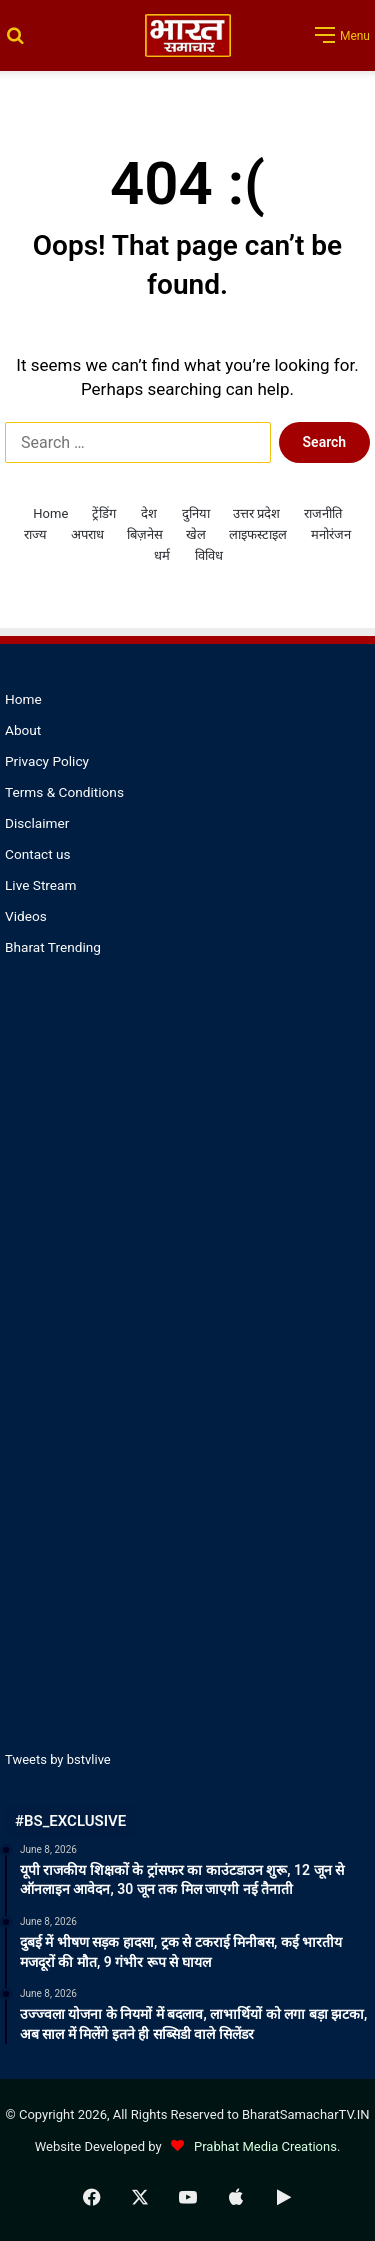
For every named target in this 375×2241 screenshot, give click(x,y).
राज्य (35, 534)
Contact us (38, 854)
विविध (209, 555)
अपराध (87, 534)
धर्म (162, 555)
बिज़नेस (145, 534)
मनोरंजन (331, 534)
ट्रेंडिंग (104, 513)
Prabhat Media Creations (251, 2146)
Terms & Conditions (64, 792)
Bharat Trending (53, 947)
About (23, 730)
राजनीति (323, 513)
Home (50, 513)
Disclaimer (37, 823)
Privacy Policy (47, 761)
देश (149, 513)
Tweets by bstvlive (58, 1759)
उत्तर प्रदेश (256, 513)
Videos (26, 916)
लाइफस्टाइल (258, 534)
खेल (196, 534)
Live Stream (40, 885)
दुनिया (196, 513)
